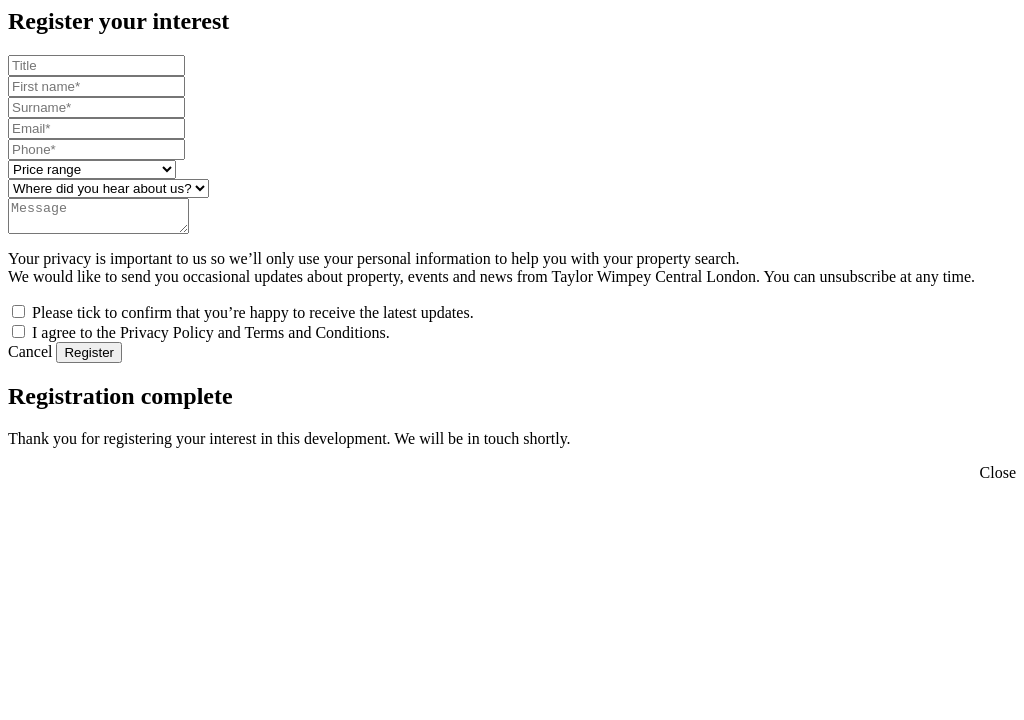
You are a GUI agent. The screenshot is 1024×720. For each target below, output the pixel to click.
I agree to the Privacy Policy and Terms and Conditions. (211, 338)
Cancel (30, 357)
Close (998, 478)
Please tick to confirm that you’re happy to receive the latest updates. (253, 318)
